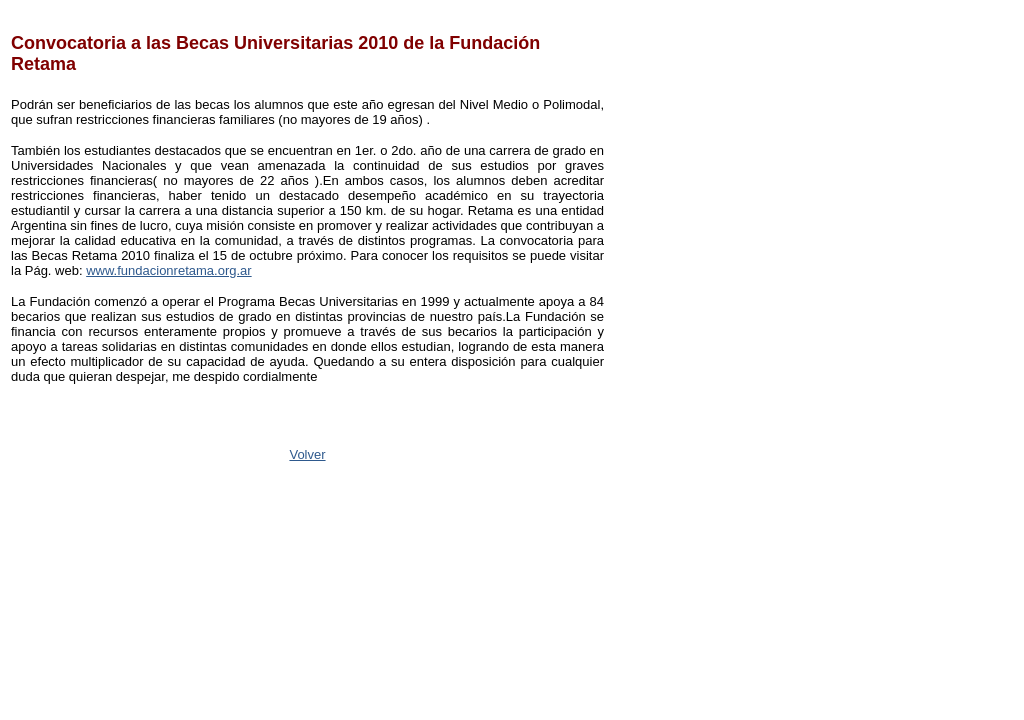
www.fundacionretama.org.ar (168, 270)
